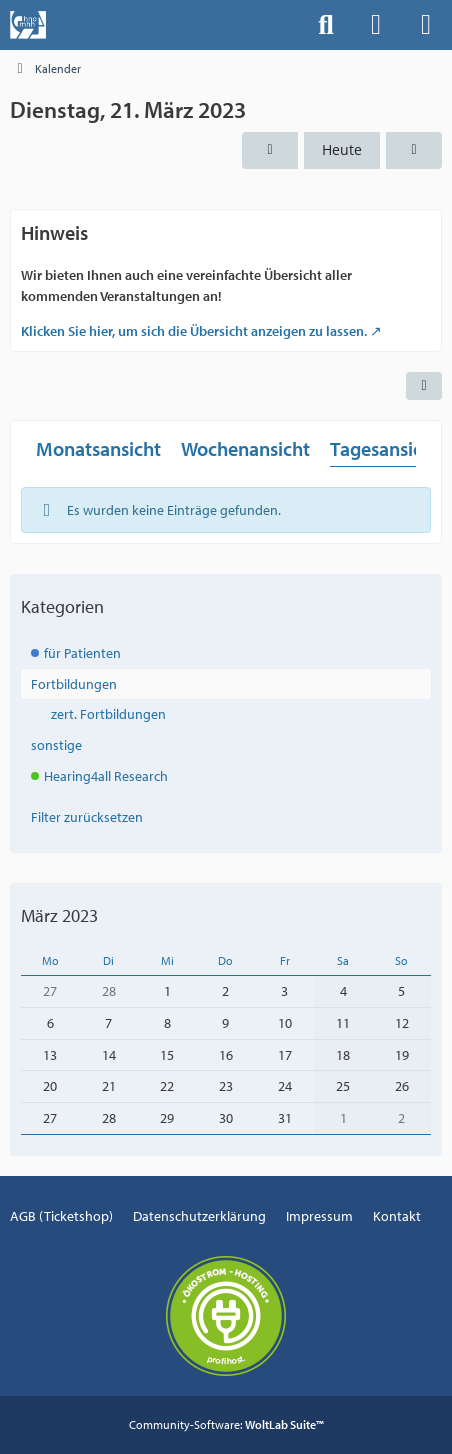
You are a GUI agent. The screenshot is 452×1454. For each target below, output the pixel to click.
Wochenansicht (245, 448)
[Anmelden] (376, 25)
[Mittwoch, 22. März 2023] (414, 150)
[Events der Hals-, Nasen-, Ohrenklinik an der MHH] (28, 25)
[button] (424, 386)
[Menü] (426, 25)
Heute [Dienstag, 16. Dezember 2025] (342, 149)
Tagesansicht (385, 448)
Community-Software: (226, 1424)
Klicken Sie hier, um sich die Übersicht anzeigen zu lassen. (194, 331)
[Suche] (326, 25)
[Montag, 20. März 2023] (270, 150)
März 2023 (59, 915)
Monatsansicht (98, 448)
